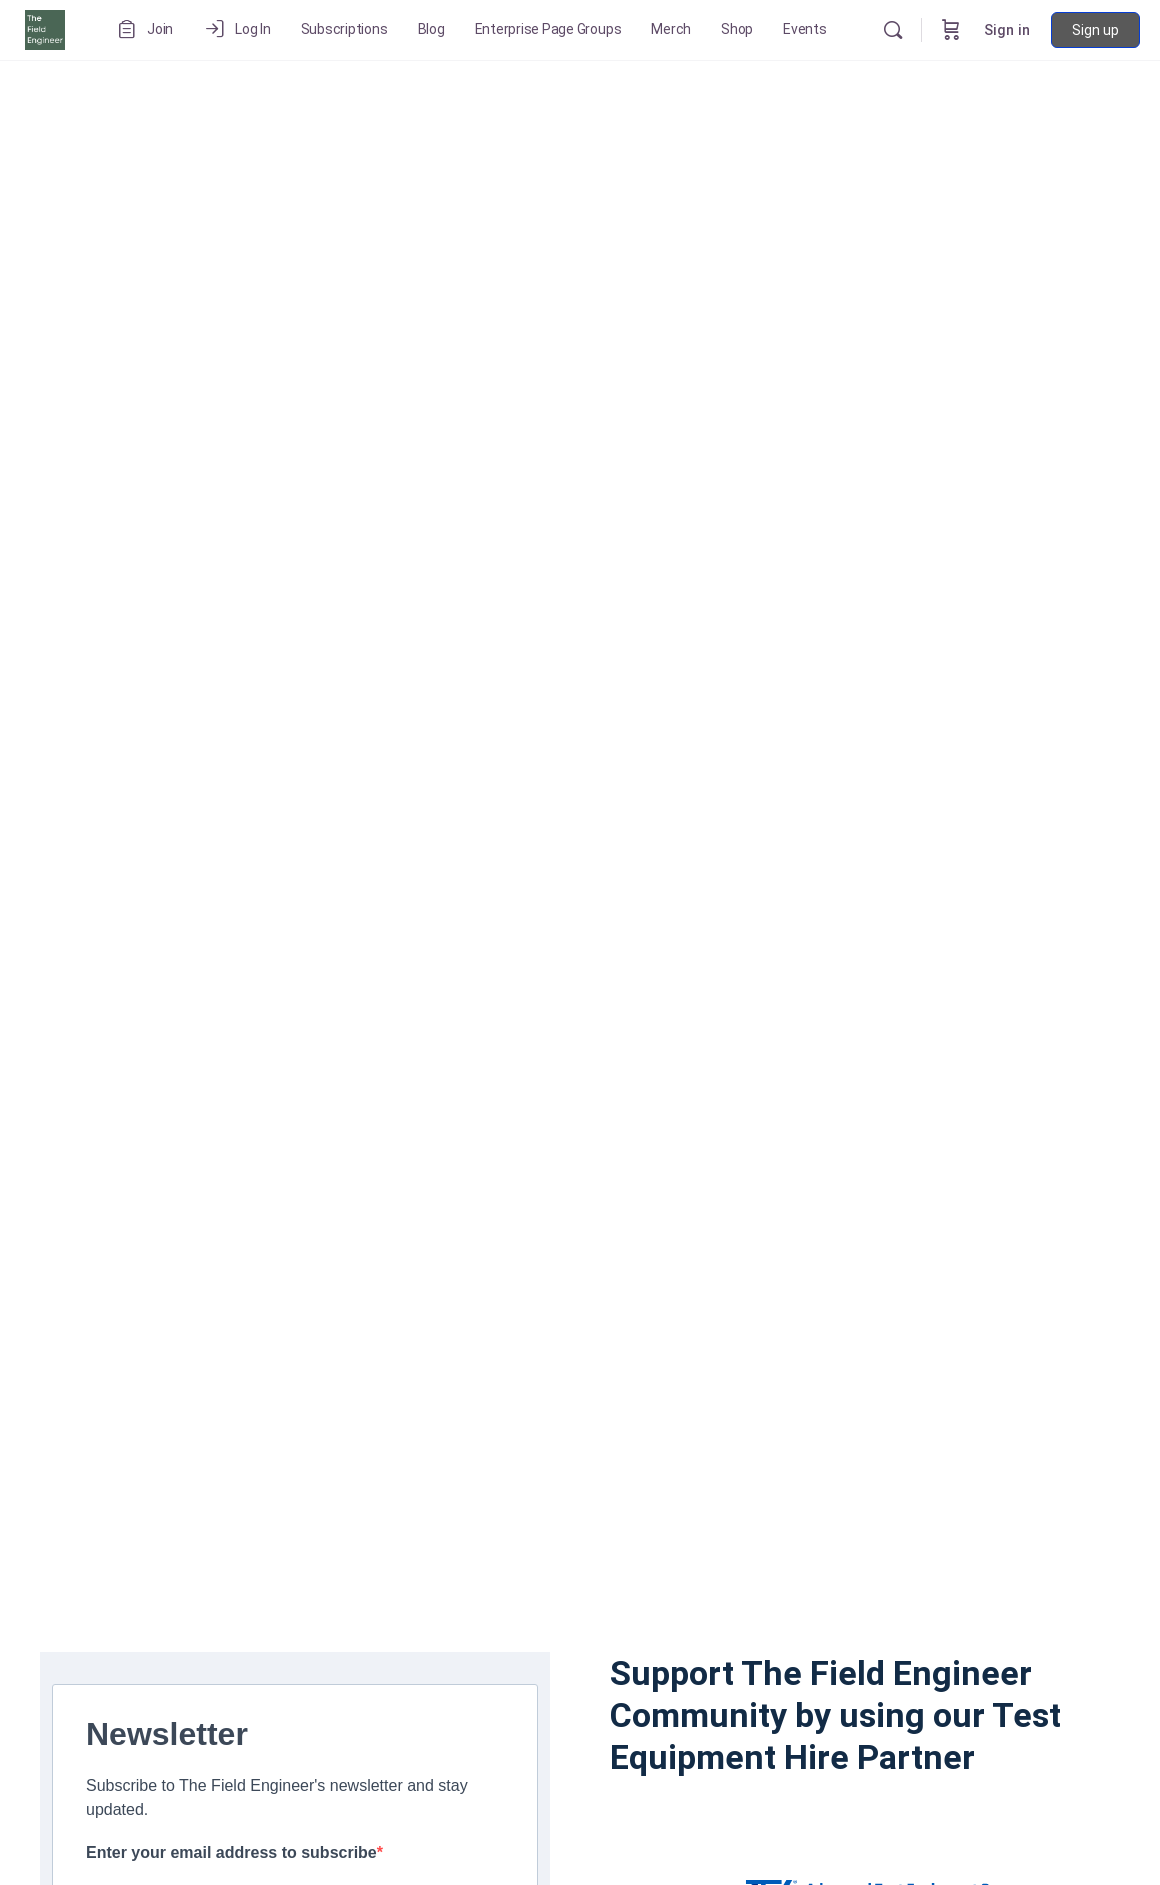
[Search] (893, 30)
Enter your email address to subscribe (231, 1852)
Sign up (1095, 30)
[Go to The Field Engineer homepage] (45, 28)
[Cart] (951, 30)
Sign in (1007, 30)
